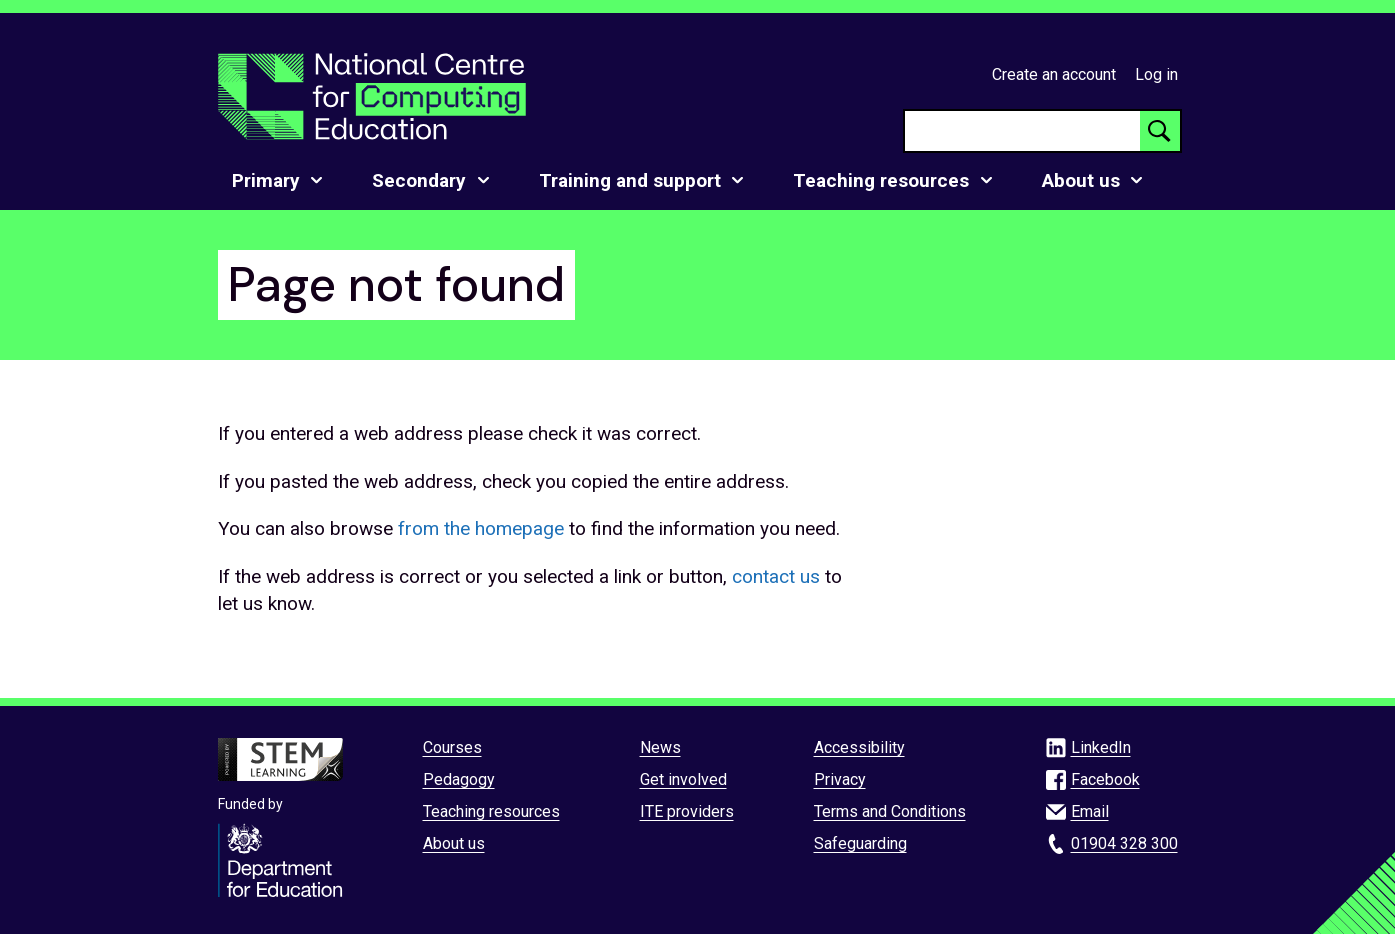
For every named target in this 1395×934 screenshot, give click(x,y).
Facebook (1105, 779)
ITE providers (687, 811)
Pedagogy (459, 779)
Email (1090, 811)
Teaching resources (491, 811)
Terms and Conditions (890, 811)
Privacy (840, 779)
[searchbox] (1022, 131)
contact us (776, 576)
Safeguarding (860, 843)
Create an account (1054, 74)
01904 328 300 (1124, 843)
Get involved (683, 779)
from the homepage (481, 528)
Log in (1156, 74)
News (660, 747)
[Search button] (1160, 131)
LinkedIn (1101, 747)
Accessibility (859, 747)
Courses (452, 747)
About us (454, 843)
